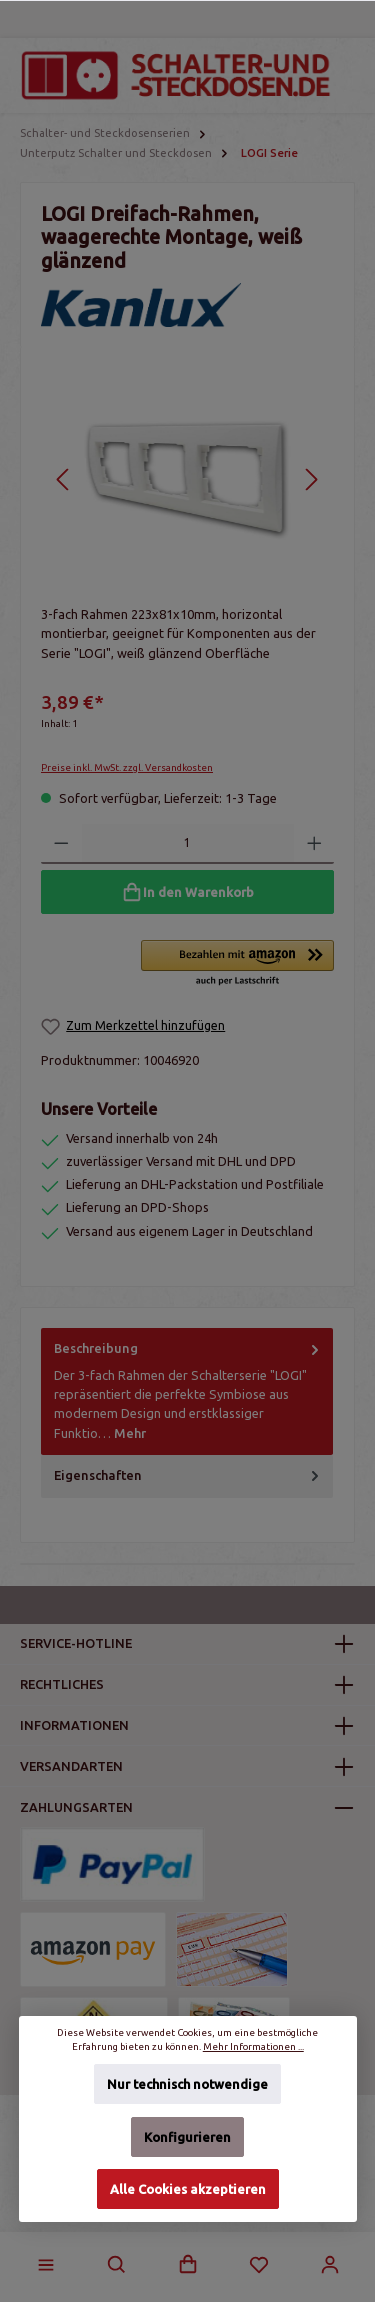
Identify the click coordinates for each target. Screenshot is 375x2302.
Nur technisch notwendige (187, 2084)
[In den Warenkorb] (187, 892)
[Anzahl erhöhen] (314, 844)
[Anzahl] (188, 844)
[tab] (187, 1391)
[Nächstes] (311, 479)
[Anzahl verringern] (61, 844)
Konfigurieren (187, 2137)
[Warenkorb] (188, 2265)
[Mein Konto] (330, 2265)
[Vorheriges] (63, 479)
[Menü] (46, 2265)
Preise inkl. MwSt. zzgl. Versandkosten (127, 767)
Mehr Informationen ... (253, 2046)
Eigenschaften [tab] (188, 1475)
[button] (237, 964)
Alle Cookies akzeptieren (188, 2189)
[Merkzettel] (259, 2265)
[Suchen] (117, 2265)
